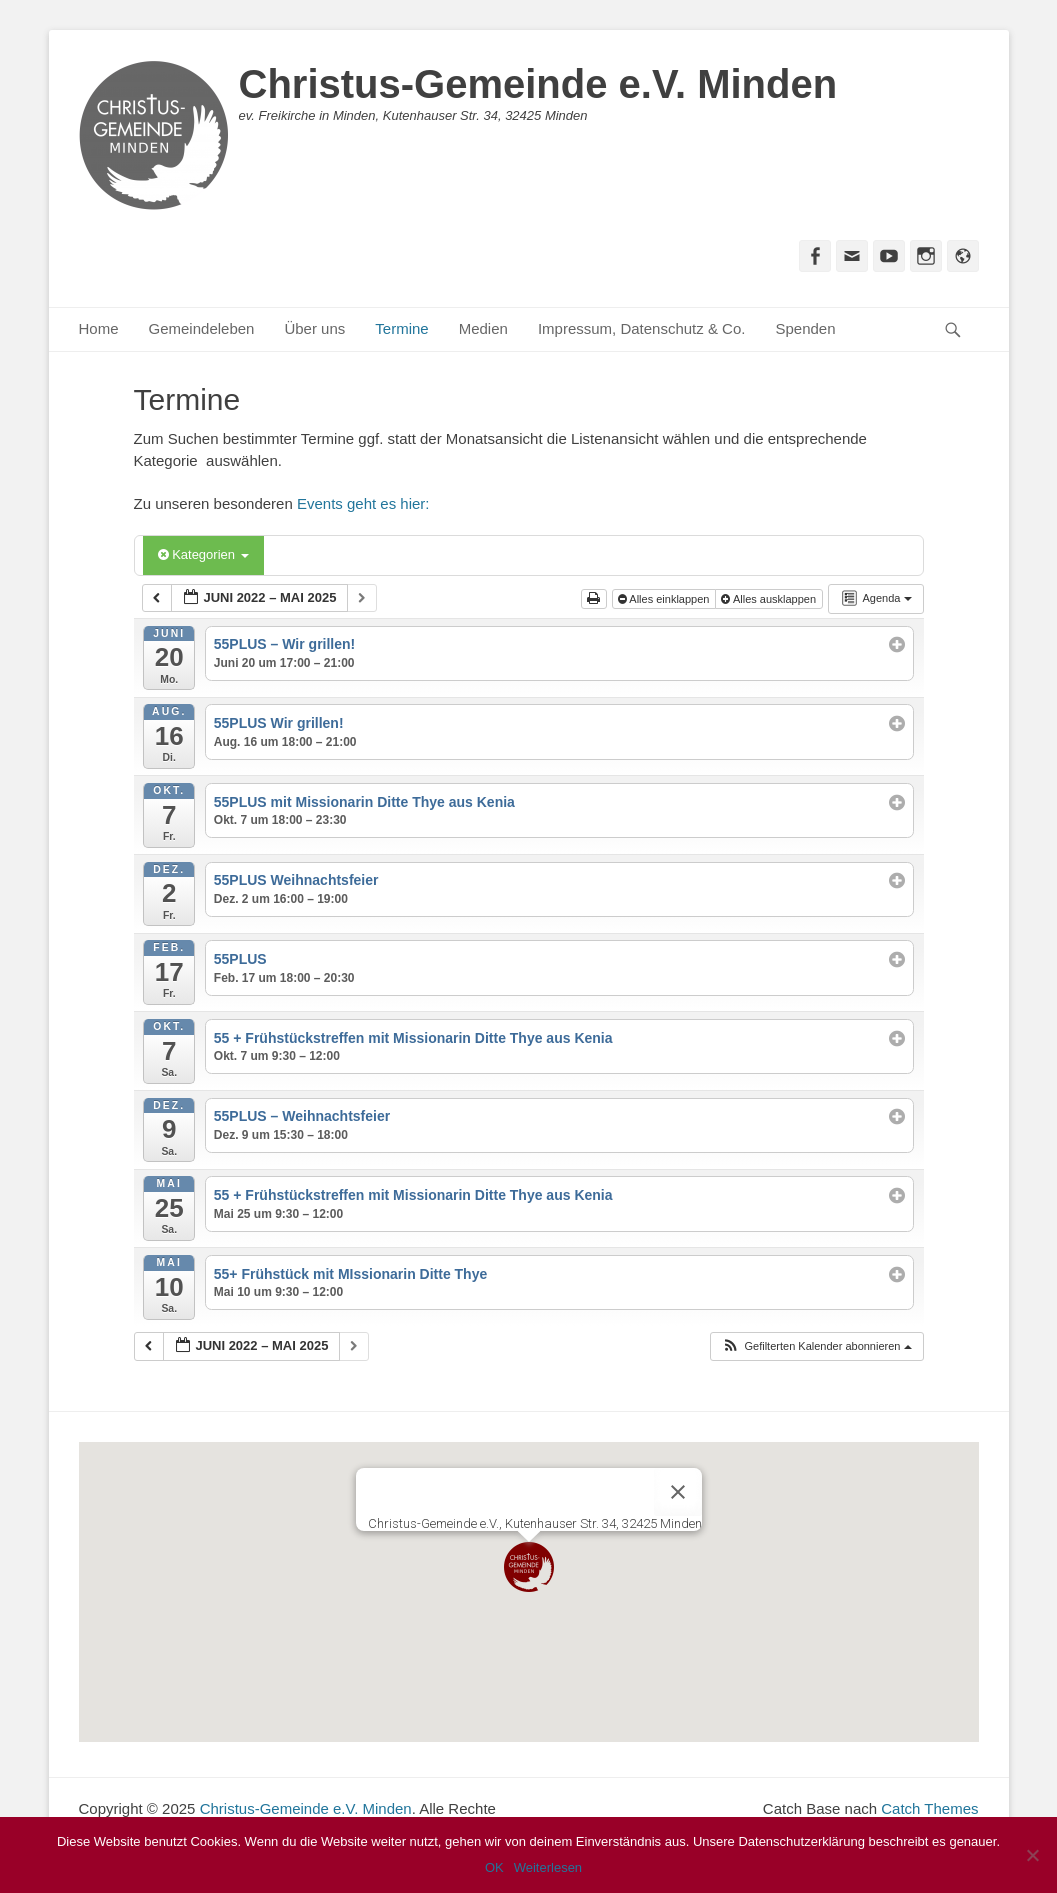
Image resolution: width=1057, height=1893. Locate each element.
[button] (816, 1346)
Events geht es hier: (363, 503)
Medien (483, 328)
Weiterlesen (548, 1867)
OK (494, 1867)
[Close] (678, 1492)
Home (99, 328)
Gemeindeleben (202, 328)
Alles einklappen (665, 599)
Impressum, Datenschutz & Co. (642, 328)
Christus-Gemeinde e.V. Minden (538, 84)
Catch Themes (929, 1808)
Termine (401, 328)
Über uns (314, 328)
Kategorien (203, 554)
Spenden (805, 328)
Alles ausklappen (770, 599)
